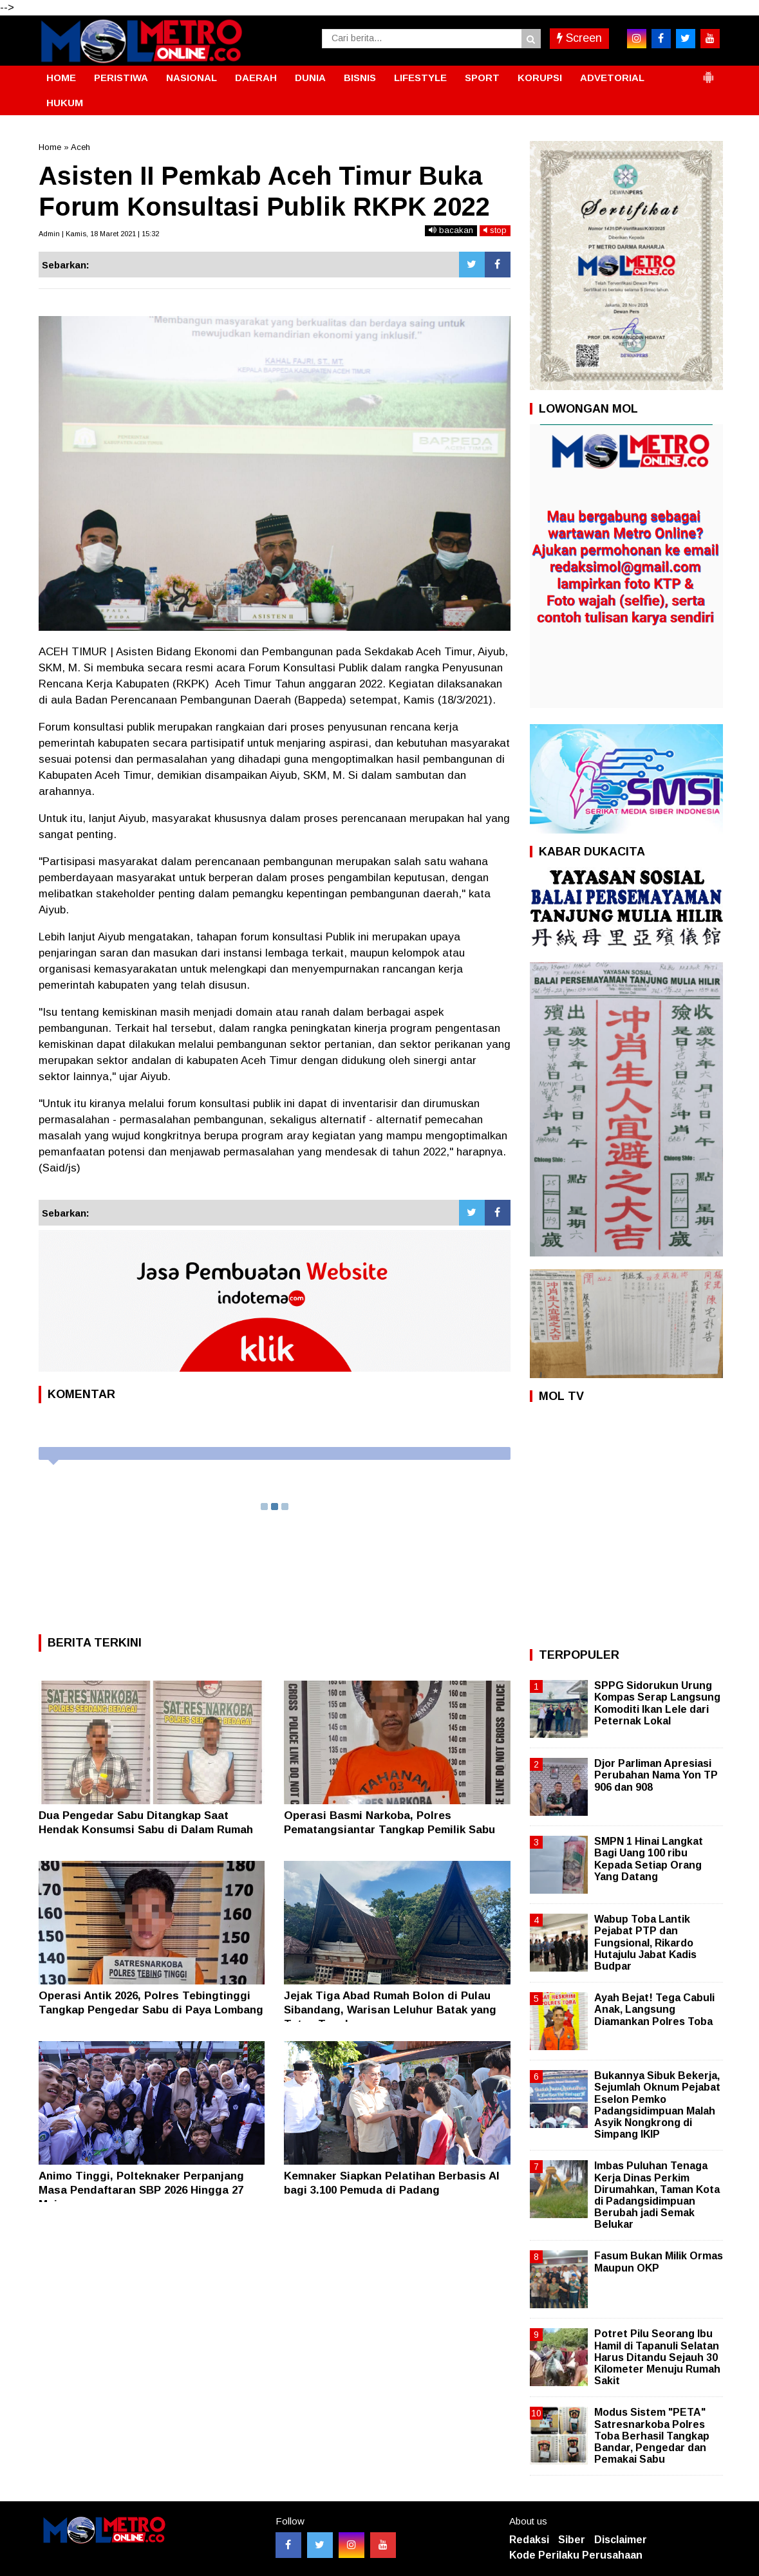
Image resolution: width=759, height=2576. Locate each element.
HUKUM (64, 102)
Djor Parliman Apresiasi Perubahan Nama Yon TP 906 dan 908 (656, 1775)
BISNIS (360, 77)
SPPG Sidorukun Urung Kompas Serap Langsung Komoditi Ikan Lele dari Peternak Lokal (657, 1703)
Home (50, 147)
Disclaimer (620, 2539)
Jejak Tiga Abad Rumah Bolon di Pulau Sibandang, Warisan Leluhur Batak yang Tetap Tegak (390, 2010)
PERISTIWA (121, 77)
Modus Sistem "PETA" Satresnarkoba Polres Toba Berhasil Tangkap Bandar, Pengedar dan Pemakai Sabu (651, 2436)
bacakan (451, 230)
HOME (61, 77)
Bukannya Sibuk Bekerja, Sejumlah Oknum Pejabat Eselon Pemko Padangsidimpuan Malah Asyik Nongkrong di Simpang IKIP (657, 2105)
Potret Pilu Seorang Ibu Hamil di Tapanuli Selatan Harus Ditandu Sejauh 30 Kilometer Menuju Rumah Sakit (657, 2357)
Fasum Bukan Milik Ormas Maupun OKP (658, 2261)
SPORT (482, 77)
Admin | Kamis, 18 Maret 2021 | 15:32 (99, 234)
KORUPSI (540, 77)
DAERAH (256, 77)
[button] (708, 72)
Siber (571, 2539)
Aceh (80, 147)
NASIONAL (191, 77)
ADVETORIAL (612, 77)
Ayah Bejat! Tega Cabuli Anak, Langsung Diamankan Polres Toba (654, 2009)
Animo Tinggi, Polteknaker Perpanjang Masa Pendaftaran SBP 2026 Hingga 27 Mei (141, 2190)
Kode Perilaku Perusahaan (575, 2555)
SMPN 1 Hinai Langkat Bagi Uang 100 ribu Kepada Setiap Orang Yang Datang (648, 1859)
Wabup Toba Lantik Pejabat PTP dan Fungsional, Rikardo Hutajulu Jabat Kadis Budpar (645, 1943)
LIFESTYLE (420, 77)
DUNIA (310, 77)
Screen (579, 38)
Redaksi (529, 2539)
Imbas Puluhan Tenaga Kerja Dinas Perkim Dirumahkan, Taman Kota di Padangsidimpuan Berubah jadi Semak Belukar (657, 2195)
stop (495, 230)
